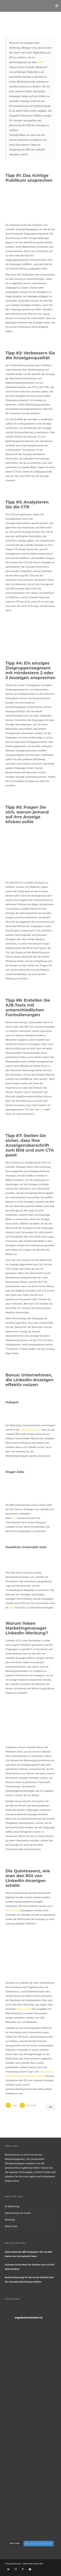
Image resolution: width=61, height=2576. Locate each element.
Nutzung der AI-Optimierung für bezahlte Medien (29, 2074)
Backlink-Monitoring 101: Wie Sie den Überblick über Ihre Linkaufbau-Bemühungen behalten (29, 2280)
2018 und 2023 (24, 2009)
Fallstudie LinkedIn (30, 1430)
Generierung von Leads (18, 2213)
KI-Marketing (12, 2206)
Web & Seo (11, 2226)
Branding (10, 2220)
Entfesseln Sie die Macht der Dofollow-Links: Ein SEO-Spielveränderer (30, 2267)
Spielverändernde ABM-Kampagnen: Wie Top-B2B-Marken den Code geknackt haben (28, 2254)
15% (14, 1518)
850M (41, 62)
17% (42, 1110)
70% (11, 1608)
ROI (50, 2107)
